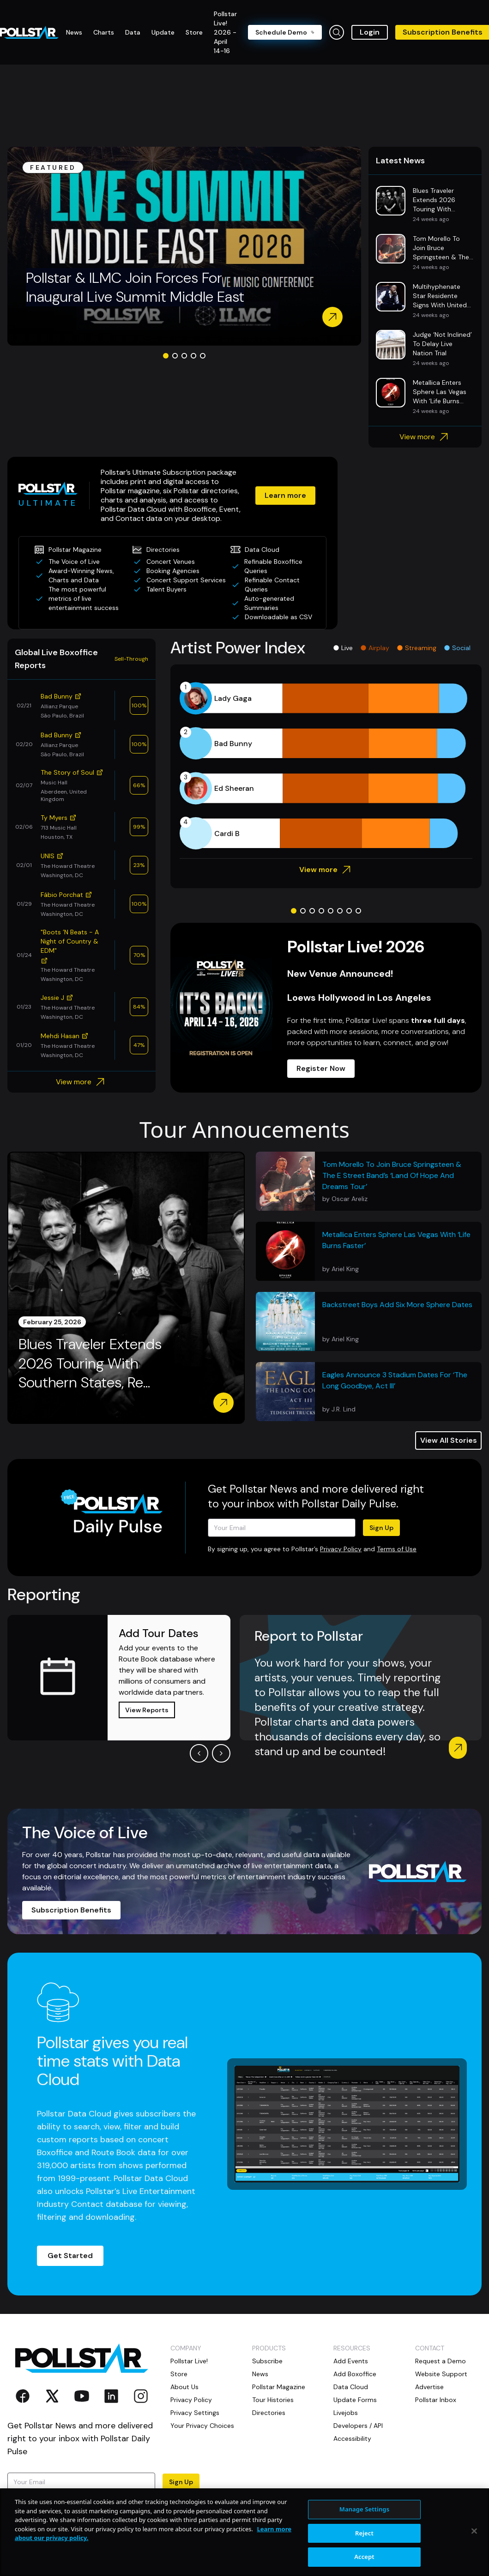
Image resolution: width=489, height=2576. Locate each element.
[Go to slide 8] (358, 911)
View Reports (147, 1710)
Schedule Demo (284, 32)
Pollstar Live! (189, 2361)
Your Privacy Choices (202, 2425)
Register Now (320, 1068)
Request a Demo (440, 2361)
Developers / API (358, 2425)
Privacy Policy (341, 1549)
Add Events (350, 2361)
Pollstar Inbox (435, 2400)
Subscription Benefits (71, 1910)
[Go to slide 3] (184, 356)
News (260, 2374)
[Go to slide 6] (340, 911)
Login (370, 32)
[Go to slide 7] (349, 911)
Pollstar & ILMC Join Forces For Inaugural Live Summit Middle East (135, 287)
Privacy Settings (194, 2413)
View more (425, 437)
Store (178, 2374)
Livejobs (345, 2413)
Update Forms (355, 2400)
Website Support (441, 2374)
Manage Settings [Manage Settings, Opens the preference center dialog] (364, 2545)
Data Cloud (350, 2387)
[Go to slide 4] (193, 356)
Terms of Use (397, 1549)
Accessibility (352, 2438)
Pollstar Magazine (278, 2387)
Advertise (429, 2387)
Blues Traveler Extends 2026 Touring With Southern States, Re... (90, 1363)
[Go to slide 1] (166, 356)
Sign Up (381, 1528)
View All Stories (448, 1440)
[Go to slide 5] (202, 356)
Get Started (70, 2255)
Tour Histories (273, 2400)
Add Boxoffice (354, 2374)
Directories (268, 2413)
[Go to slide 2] (175, 356)
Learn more (285, 495)
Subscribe (267, 2361)
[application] (326, 766)
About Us (184, 2387)
